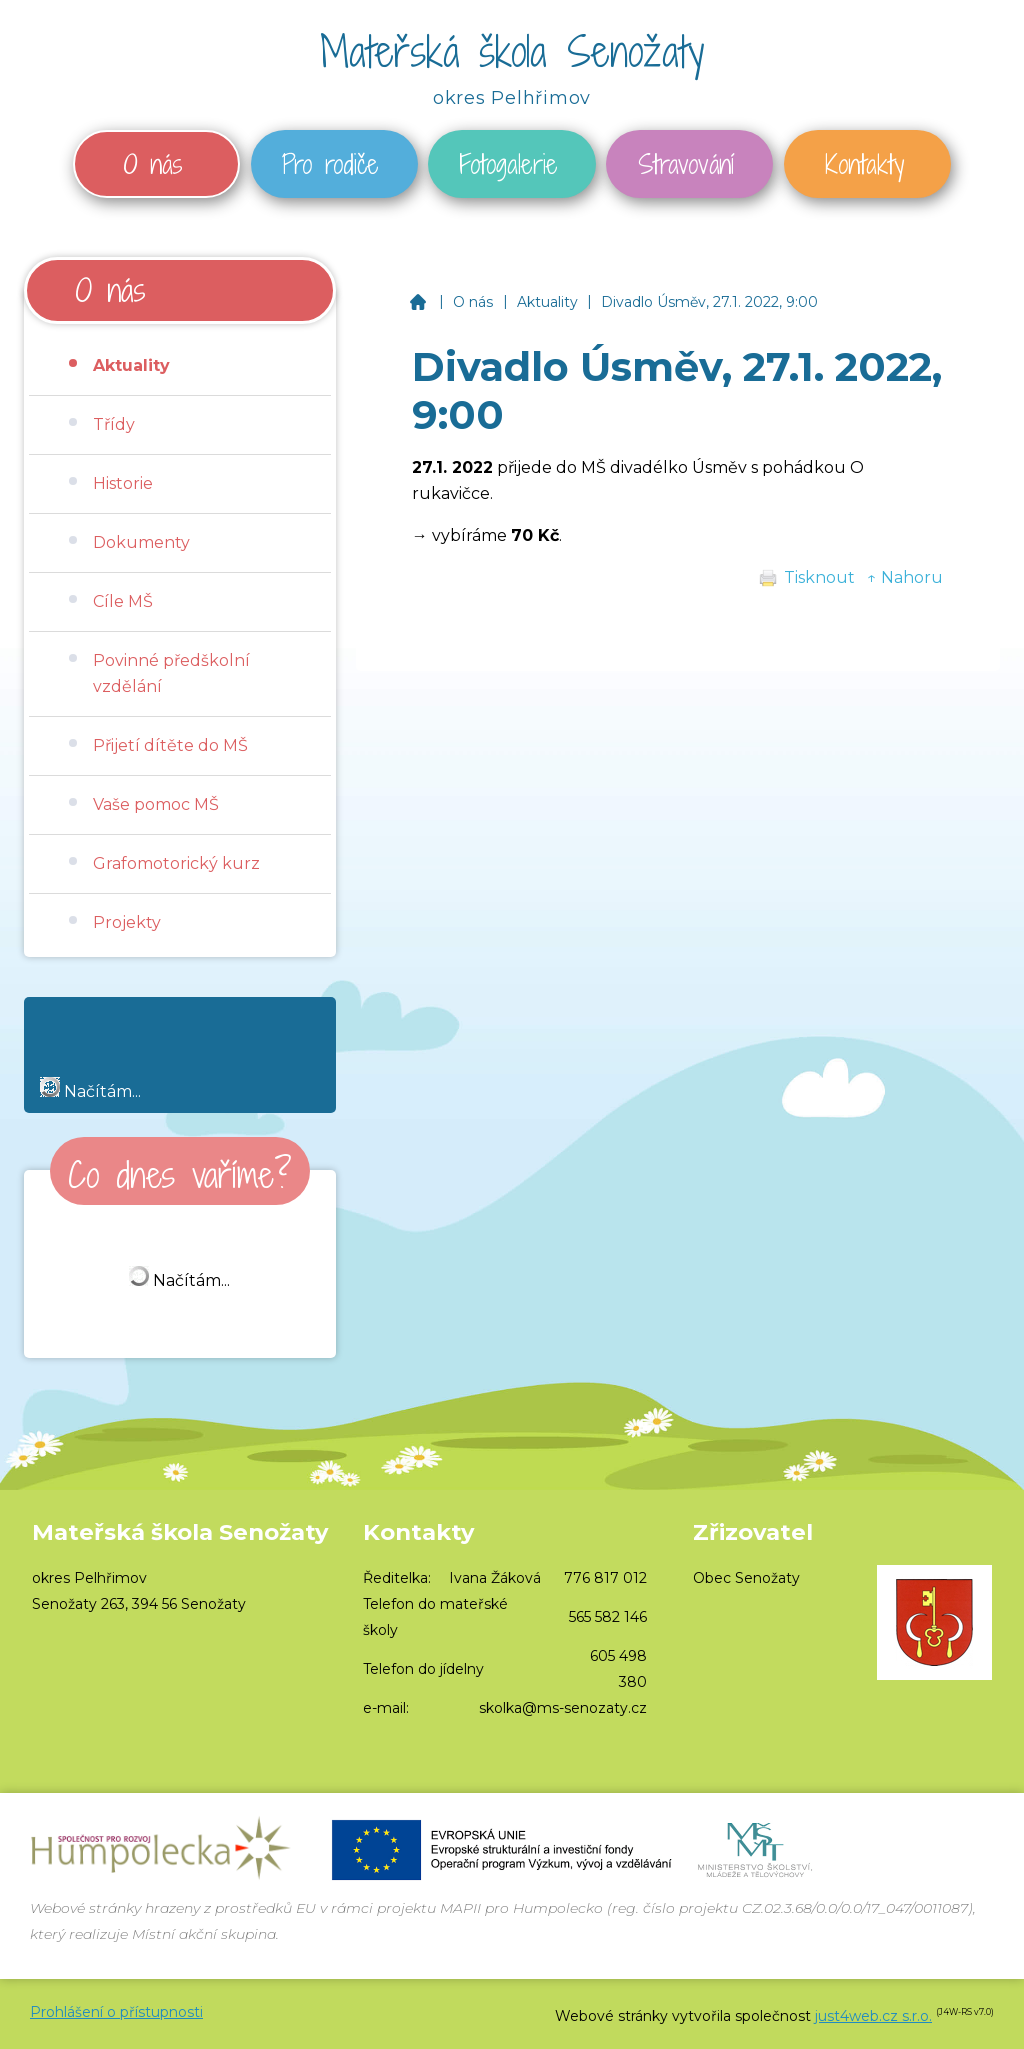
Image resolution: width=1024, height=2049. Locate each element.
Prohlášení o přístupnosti (116, 2012)
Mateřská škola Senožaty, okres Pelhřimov (417, 302)
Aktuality (547, 302)
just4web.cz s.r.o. (873, 2016)
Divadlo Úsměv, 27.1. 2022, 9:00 (709, 302)
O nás (473, 302)
